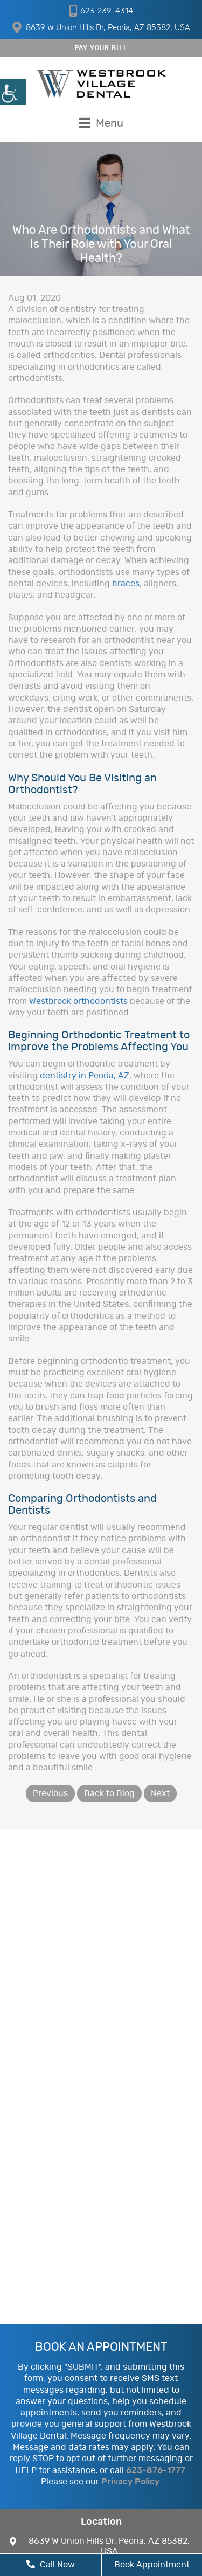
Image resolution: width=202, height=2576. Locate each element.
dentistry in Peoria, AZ (84, 1075)
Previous (50, 1793)
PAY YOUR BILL (101, 48)
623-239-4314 (101, 11)
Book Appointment (152, 2564)
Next (160, 1793)
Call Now (50, 2564)
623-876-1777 (155, 2470)
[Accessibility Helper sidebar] (13, 92)
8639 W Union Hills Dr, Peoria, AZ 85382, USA (101, 27)
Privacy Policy (130, 2481)
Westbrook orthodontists (78, 1001)
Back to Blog (109, 1793)
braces (126, 583)
